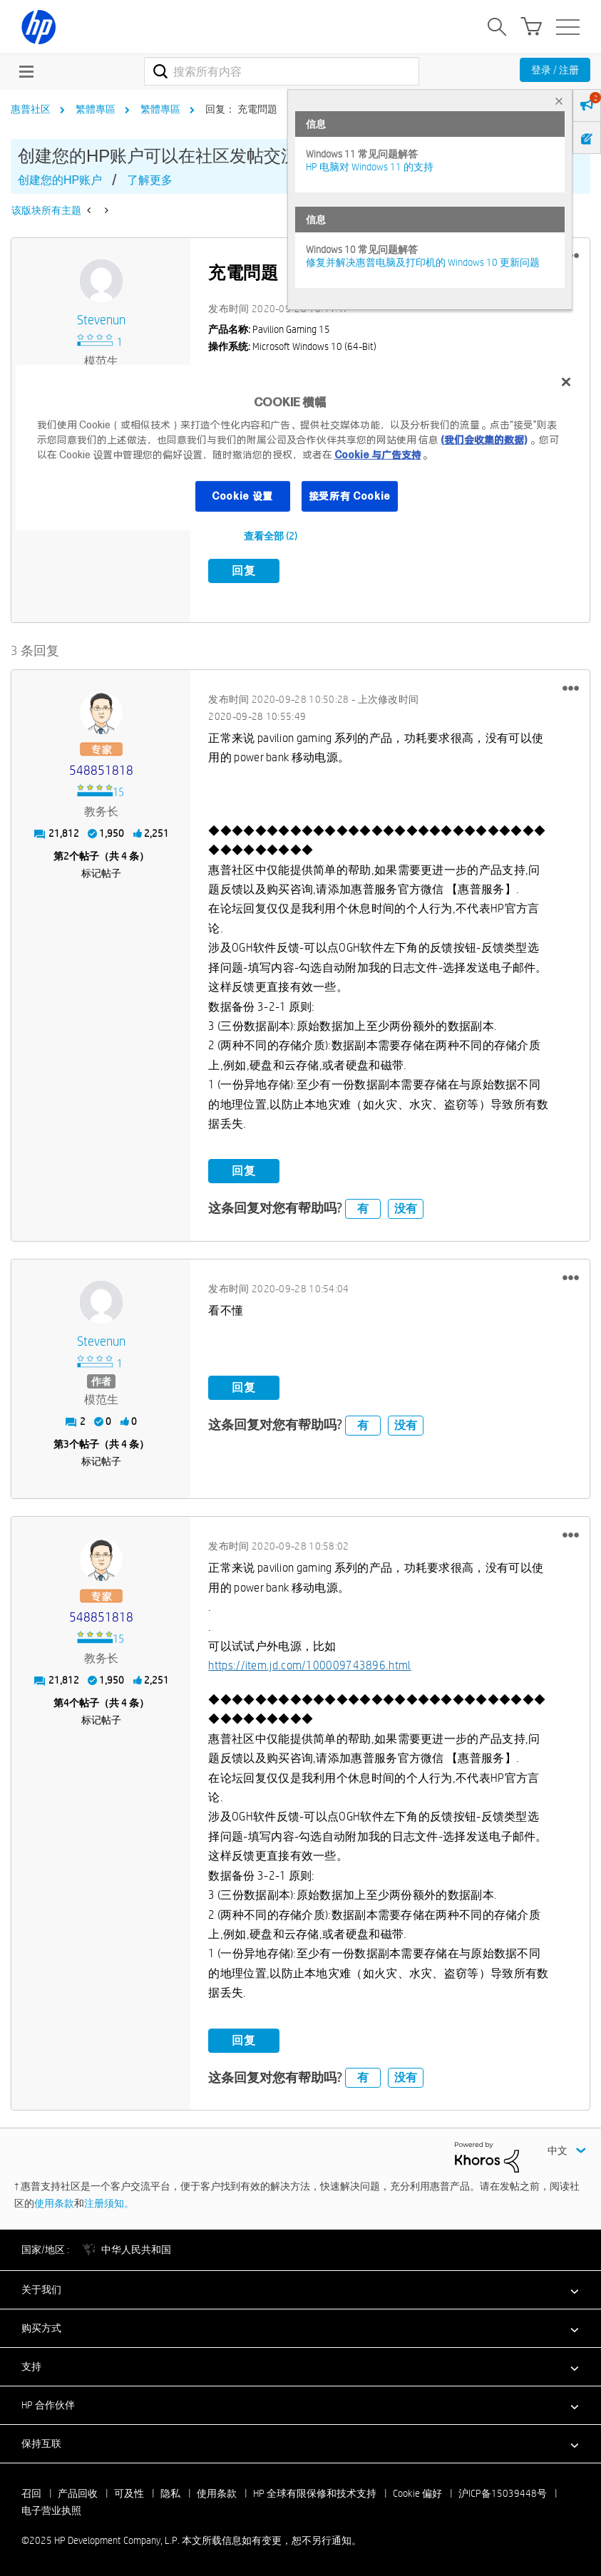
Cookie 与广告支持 (377, 454)
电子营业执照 (51, 2509)
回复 (244, 570)
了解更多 (150, 180)
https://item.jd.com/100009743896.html (309, 1665)
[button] (570, 687)
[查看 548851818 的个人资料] (101, 770)
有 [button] (363, 1207)
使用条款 (54, 2202)
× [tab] (559, 101)
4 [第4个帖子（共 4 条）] (66, 1702)
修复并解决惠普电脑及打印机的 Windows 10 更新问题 (423, 262)
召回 (31, 2492)
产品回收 (78, 2492)
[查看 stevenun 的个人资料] (101, 320)
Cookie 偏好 (417, 2492)
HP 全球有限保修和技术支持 (314, 2492)
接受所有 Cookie (350, 495)
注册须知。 (109, 2202)
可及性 (129, 2492)
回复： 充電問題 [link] (241, 109)
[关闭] (566, 382)
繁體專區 (95, 109)
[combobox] (282, 71)
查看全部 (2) (270, 536)
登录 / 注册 (555, 69)
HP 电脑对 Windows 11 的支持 (369, 166)
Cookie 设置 (242, 495)
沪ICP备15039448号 (502, 2492)
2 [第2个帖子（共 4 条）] (66, 856)
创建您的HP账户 (60, 180)
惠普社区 (31, 109)
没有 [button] (405, 1207)
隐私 (170, 2492)
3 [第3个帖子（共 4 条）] (66, 1444)
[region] (301, 447)
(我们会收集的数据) (484, 439)
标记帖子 (101, 873)
